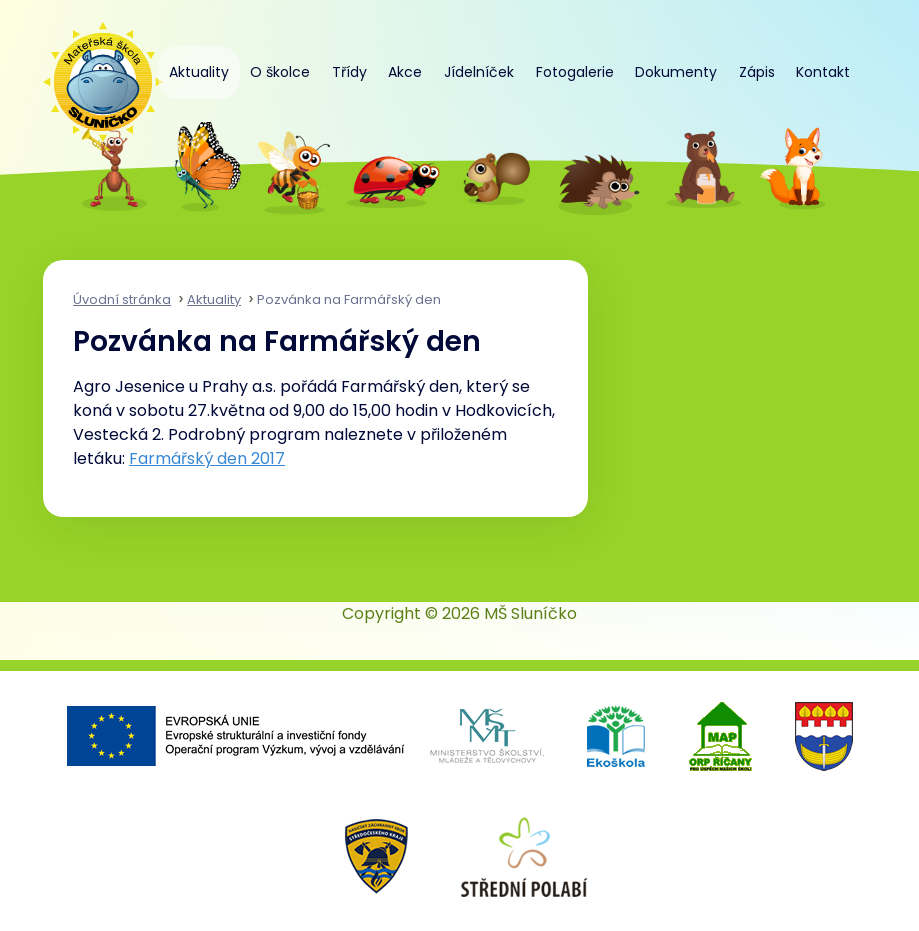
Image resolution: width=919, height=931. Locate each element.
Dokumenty (676, 72)
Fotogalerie (575, 72)
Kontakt (823, 72)
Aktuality (199, 72)
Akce (405, 72)
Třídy (349, 72)
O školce (280, 72)
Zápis (757, 72)
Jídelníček (479, 72)
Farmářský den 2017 (207, 458)
